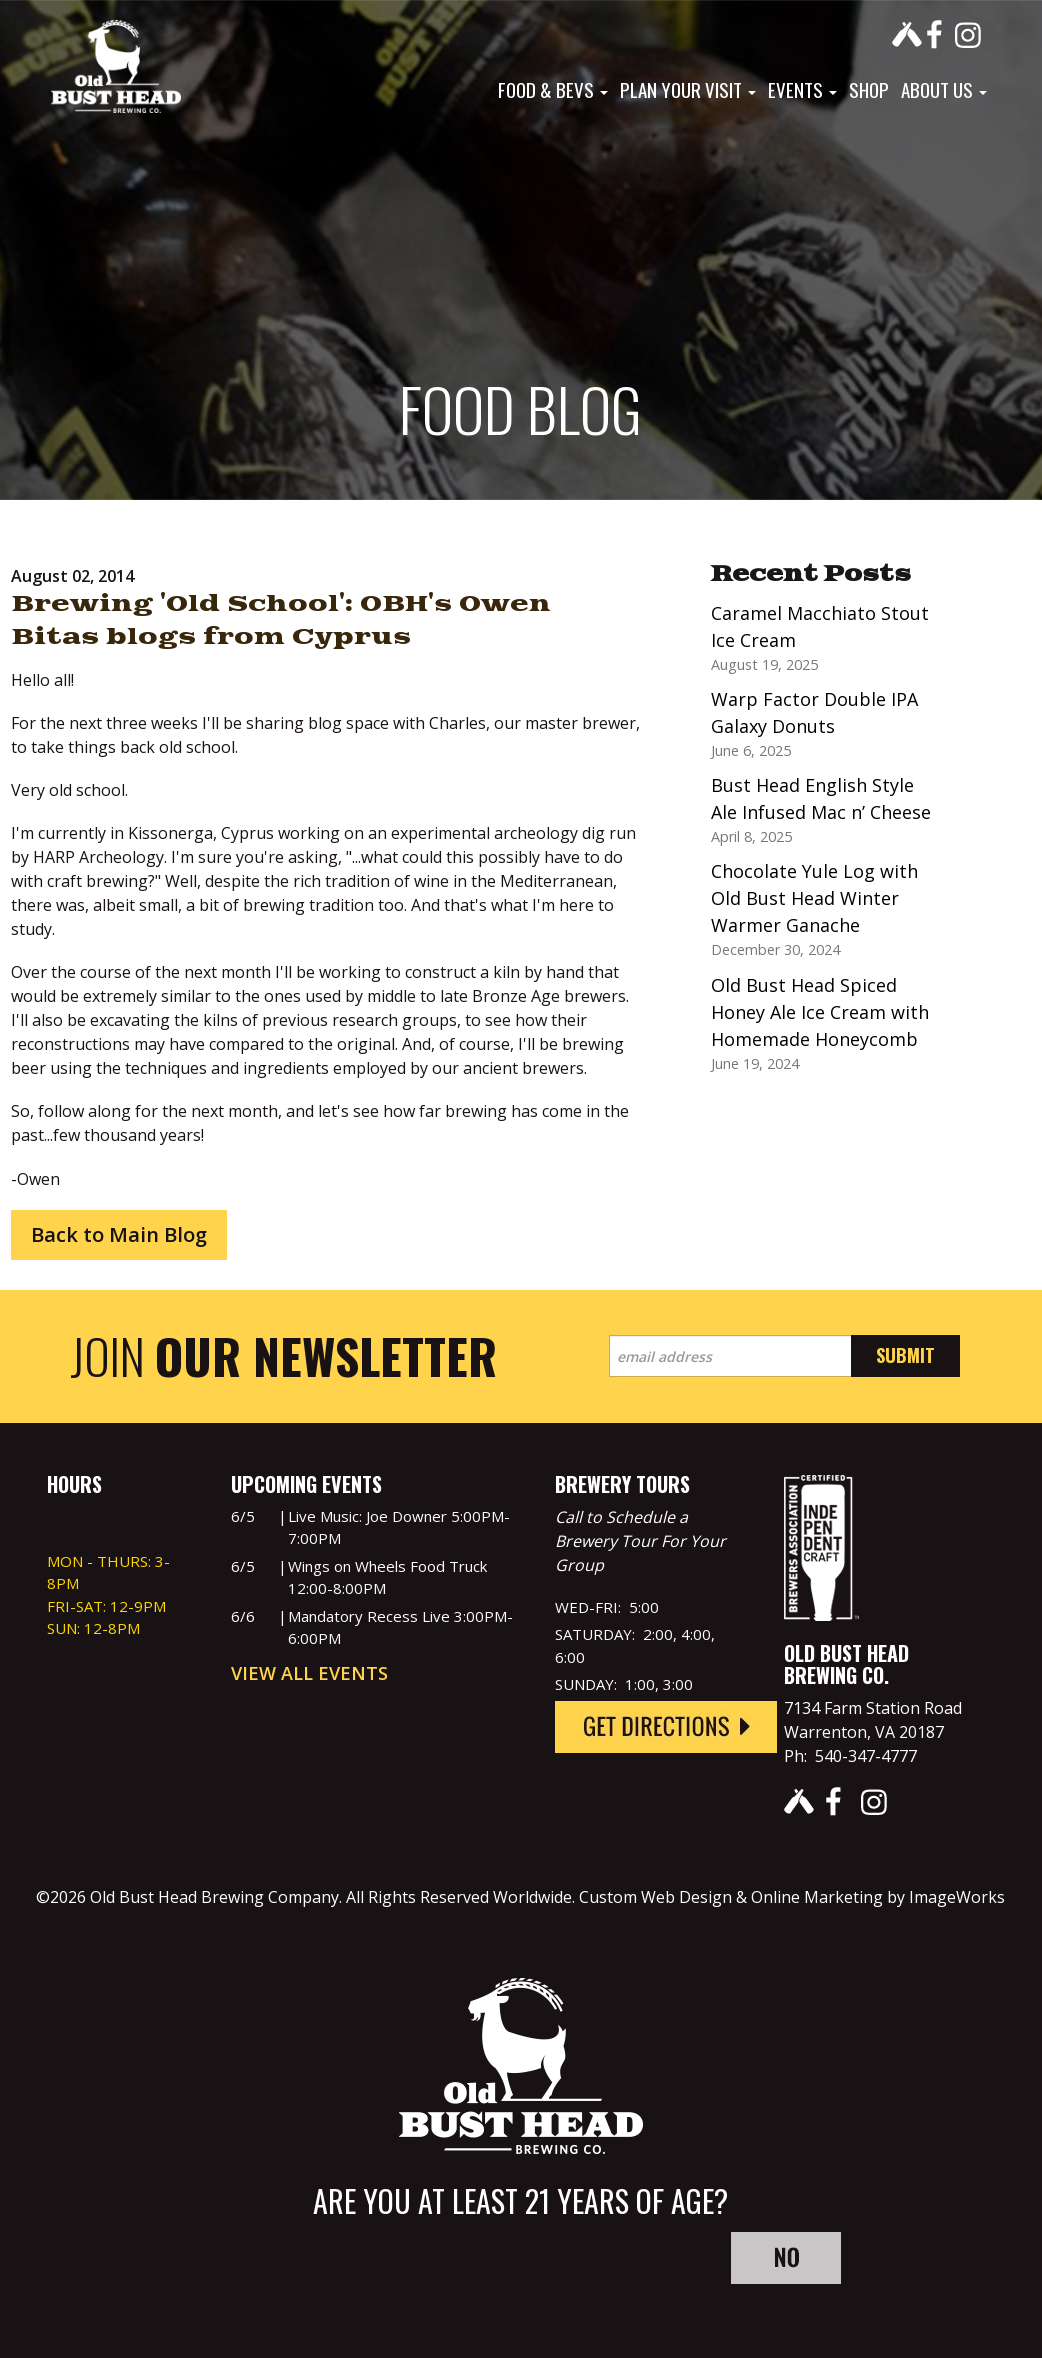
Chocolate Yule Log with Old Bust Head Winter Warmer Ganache (814, 898)
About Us (944, 89)
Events (802, 89)
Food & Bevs (553, 89)
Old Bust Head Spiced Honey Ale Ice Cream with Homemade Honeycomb (820, 1012)
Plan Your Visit (688, 89)
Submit (905, 1355)
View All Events (309, 1673)
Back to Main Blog (119, 1234)
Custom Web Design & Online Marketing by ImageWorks (792, 1897)
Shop (869, 89)
